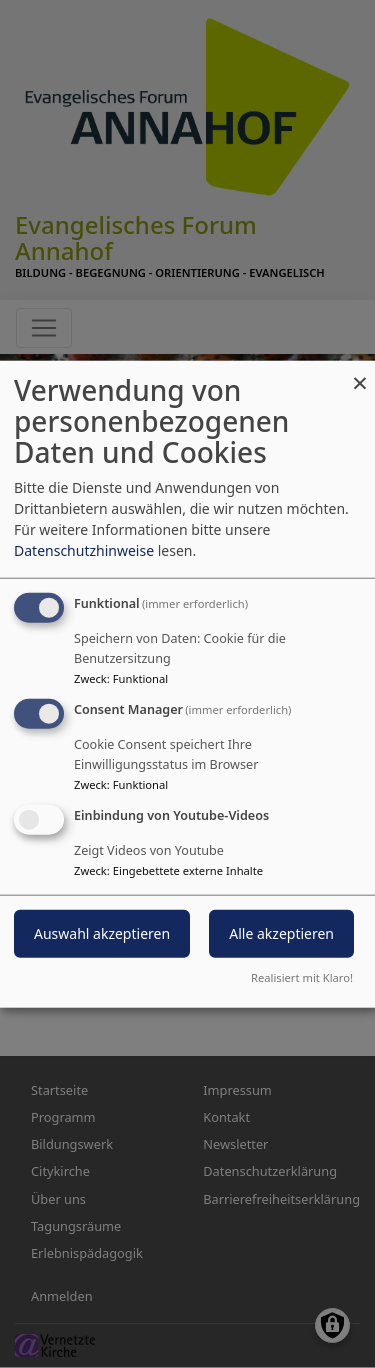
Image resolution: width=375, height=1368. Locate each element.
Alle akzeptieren (281, 932)
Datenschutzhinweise (84, 550)
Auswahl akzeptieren (102, 932)
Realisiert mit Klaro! (302, 976)
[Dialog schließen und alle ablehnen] (360, 373)
